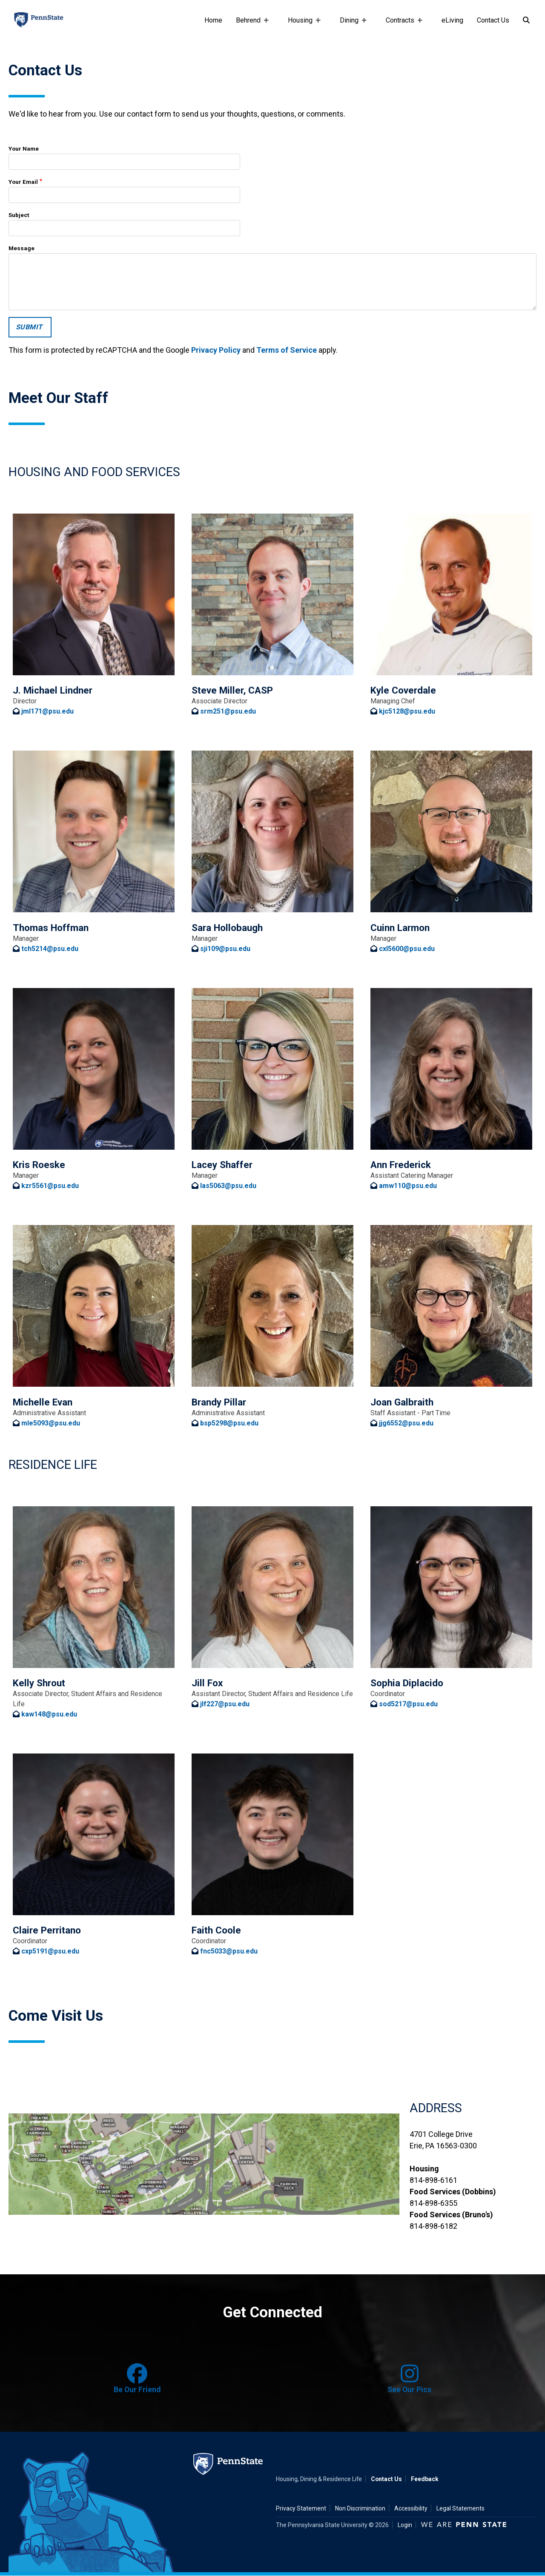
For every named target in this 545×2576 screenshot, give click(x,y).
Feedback (425, 2479)
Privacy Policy (216, 350)
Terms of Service (286, 350)
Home (213, 20)
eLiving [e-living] (452, 20)
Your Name (24, 148)
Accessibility (410, 2508)
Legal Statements (460, 2508)
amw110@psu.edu (408, 1186)
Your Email (23, 181)
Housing (302, 24)
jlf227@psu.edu (225, 1704)
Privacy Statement (301, 2508)
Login (405, 2525)
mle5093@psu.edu (50, 1423)
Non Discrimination (360, 2508)
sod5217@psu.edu (408, 1704)
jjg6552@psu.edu (406, 1423)
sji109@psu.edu (225, 949)
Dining (351, 24)
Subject (19, 214)
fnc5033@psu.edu (229, 1951)
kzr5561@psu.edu (50, 1186)
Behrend (250, 24)
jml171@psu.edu (47, 711)
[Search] (526, 20)
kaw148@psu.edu (49, 1714)
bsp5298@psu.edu (229, 1423)
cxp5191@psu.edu (50, 1951)
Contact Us (493, 20)
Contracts (402, 24)
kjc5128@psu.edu (407, 711)
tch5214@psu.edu (49, 949)
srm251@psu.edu (228, 711)
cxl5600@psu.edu (407, 949)
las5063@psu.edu (228, 1186)
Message (21, 248)
